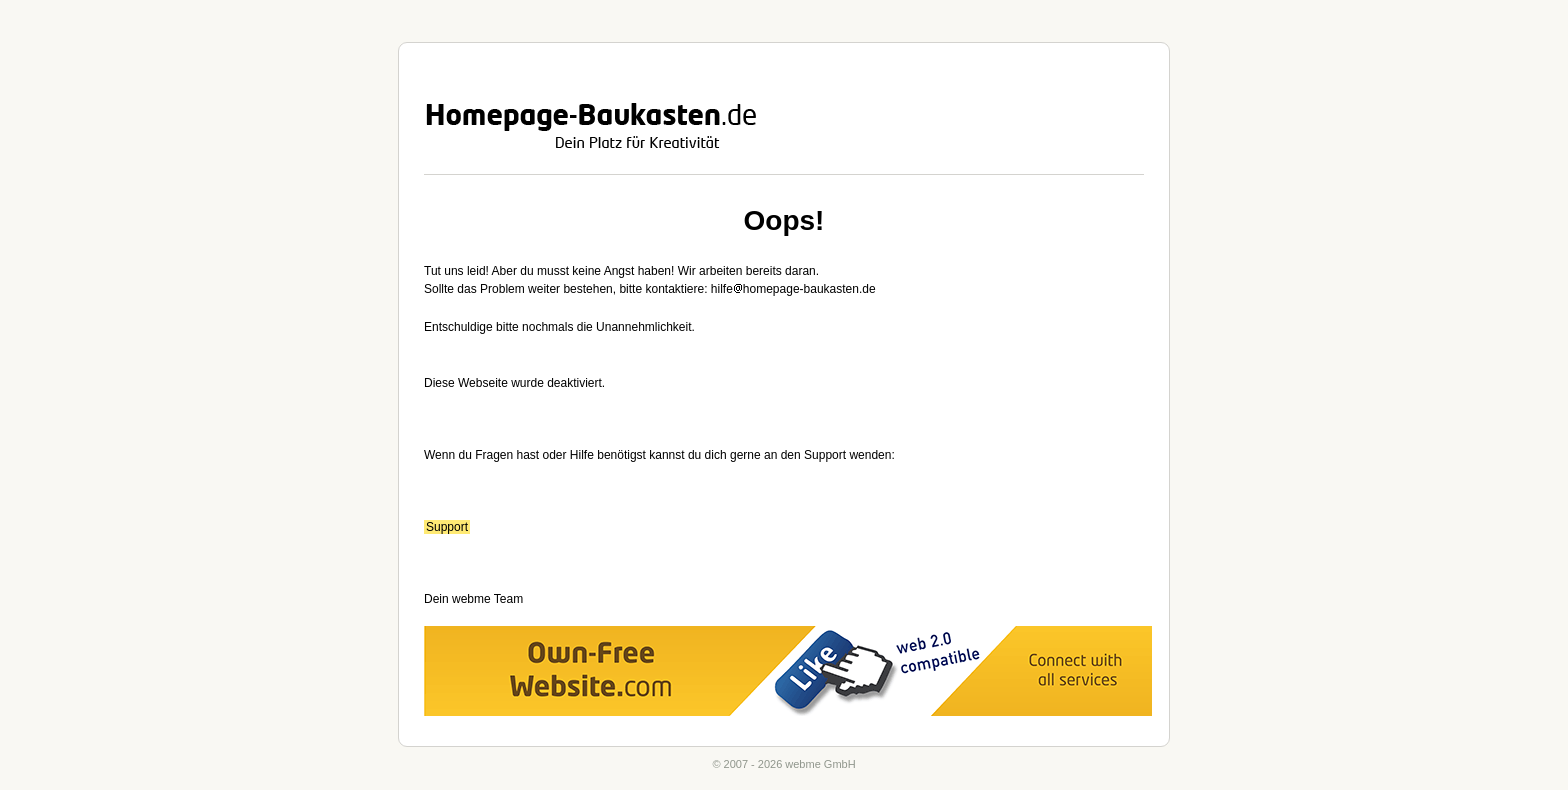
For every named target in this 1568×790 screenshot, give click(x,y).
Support (447, 527)
